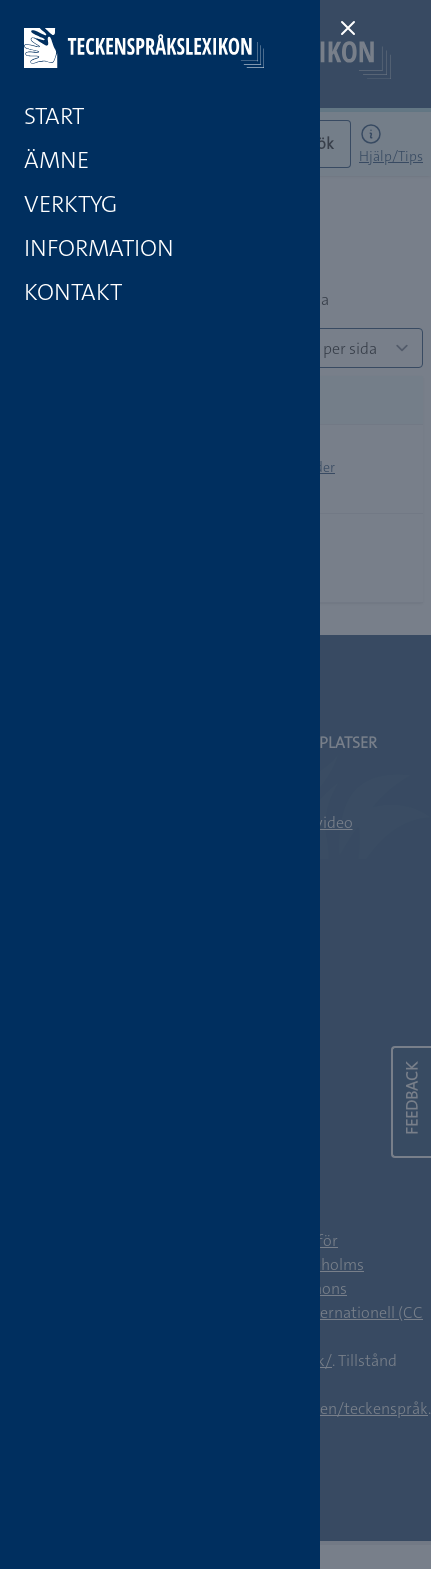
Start (54, 116)
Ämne (56, 160)
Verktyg (70, 204)
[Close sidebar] (348, 28)
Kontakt (73, 292)
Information (99, 248)
